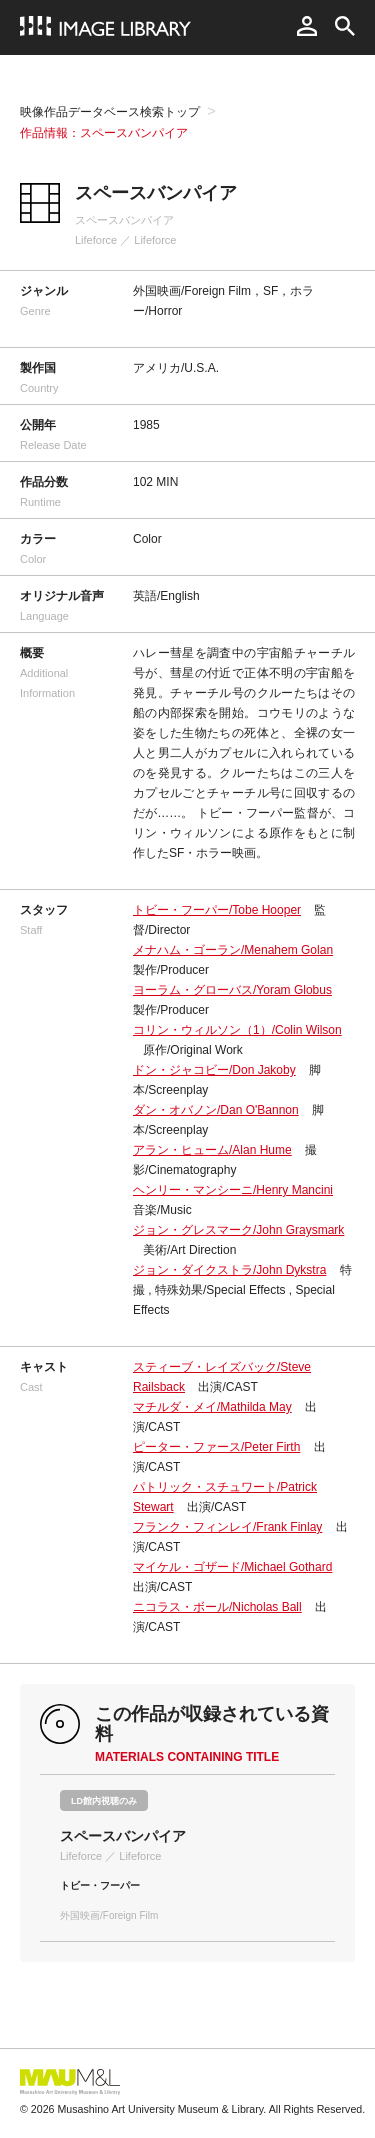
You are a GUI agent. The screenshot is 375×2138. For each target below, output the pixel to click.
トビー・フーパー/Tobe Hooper (217, 910)
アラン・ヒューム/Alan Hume (212, 1150)
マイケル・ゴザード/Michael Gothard (232, 1567)
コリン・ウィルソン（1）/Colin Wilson (237, 1030)
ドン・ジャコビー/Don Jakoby (214, 1070)
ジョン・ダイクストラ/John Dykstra (229, 1270)
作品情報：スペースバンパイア (104, 133)
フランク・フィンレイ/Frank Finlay (227, 1527)
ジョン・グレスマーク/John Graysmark (238, 1230)
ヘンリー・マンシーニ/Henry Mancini (233, 1190)
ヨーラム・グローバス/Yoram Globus (232, 990)
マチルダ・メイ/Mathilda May (212, 1407)
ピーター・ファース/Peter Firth (216, 1447)
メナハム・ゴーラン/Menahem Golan (233, 950)
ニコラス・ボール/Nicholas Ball (217, 1607)
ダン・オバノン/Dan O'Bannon (216, 1110)
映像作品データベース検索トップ (110, 112)
